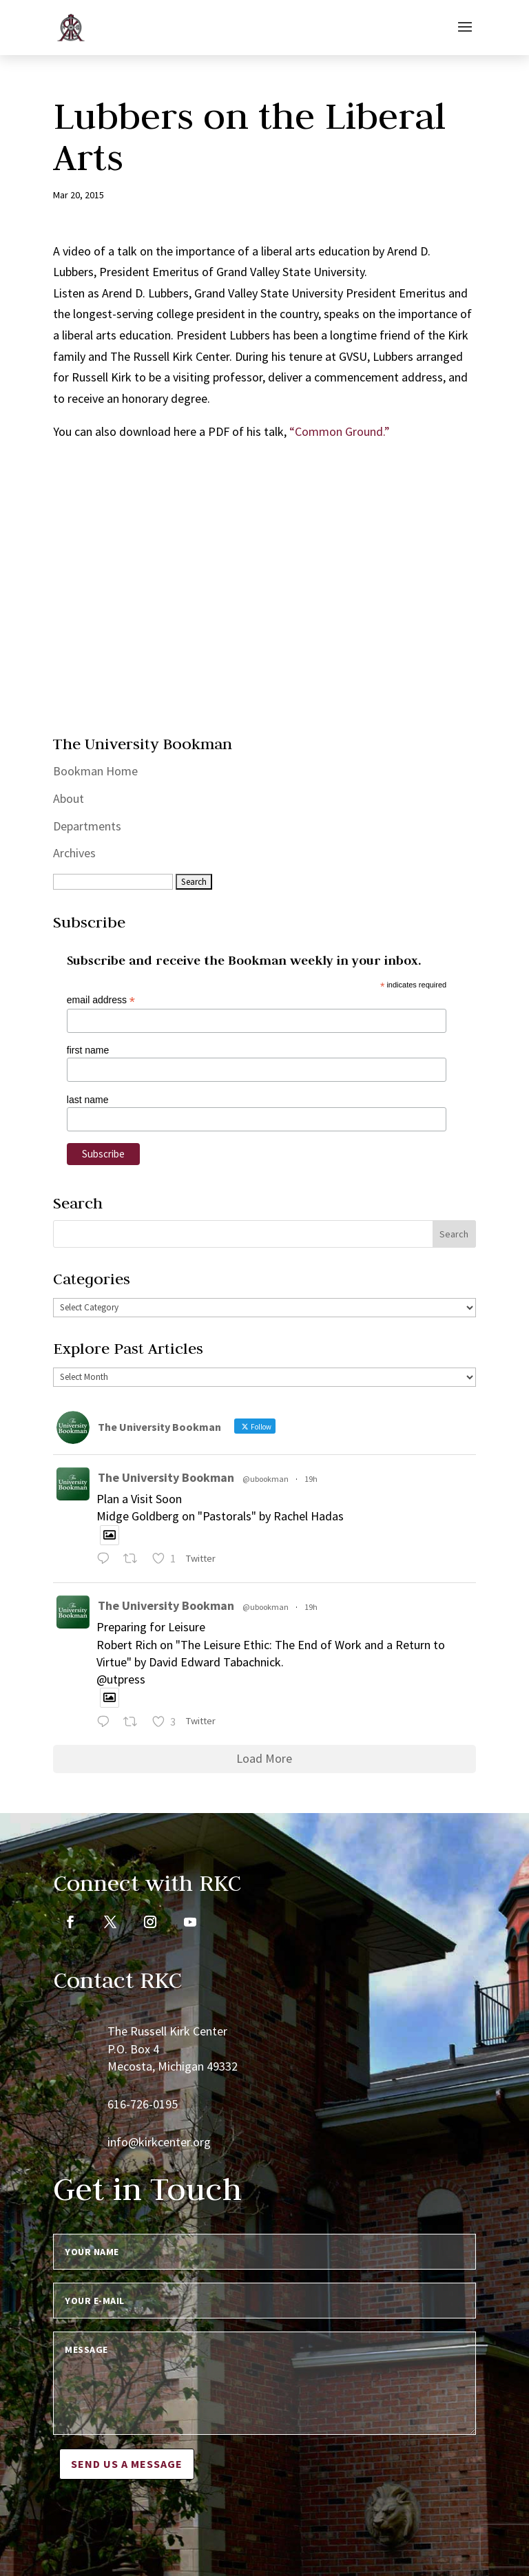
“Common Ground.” (339, 431)
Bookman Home (95, 771)
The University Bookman (166, 1477)
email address (101, 1000)
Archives (74, 853)
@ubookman (265, 1479)
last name (88, 1099)
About (68, 798)
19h (311, 1479)
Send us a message (127, 2464)
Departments (87, 826)
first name (88, 1050)
